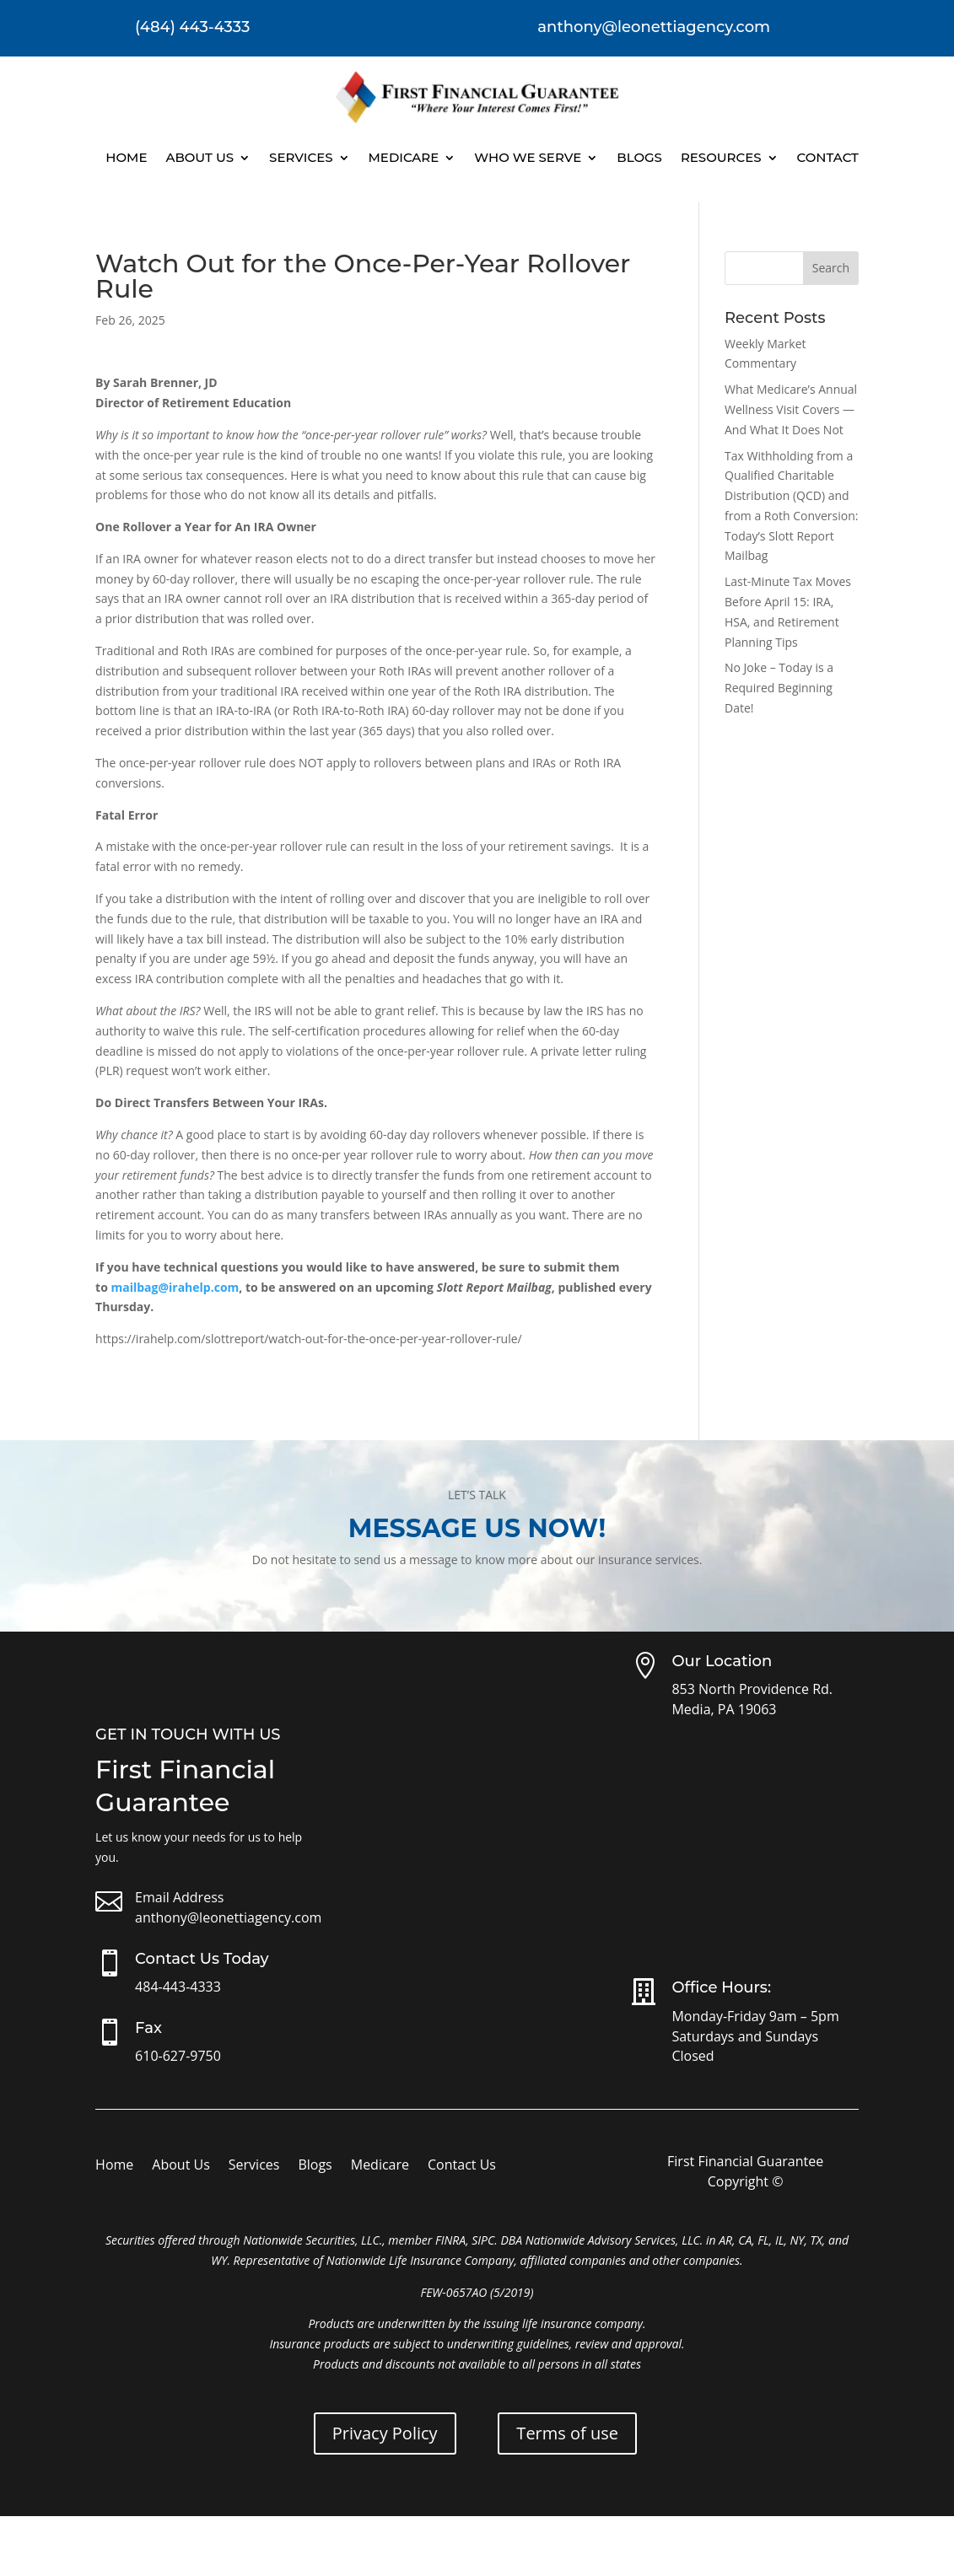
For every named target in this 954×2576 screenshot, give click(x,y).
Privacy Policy (385, 2433)
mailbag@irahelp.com (174, 1287)
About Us (199, 157)
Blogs (639, 157)
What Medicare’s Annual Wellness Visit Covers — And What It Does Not (791, 409)
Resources (721, 157)
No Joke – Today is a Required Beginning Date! (779, 687)
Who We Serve (527, 157)
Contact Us (462, 2166)
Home (126, 157)
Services (300, 157)
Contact (828, 157)
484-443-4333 (178, 1986)
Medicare (404, 157)
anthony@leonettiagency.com (228, 1917)
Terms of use (567, 2433)
